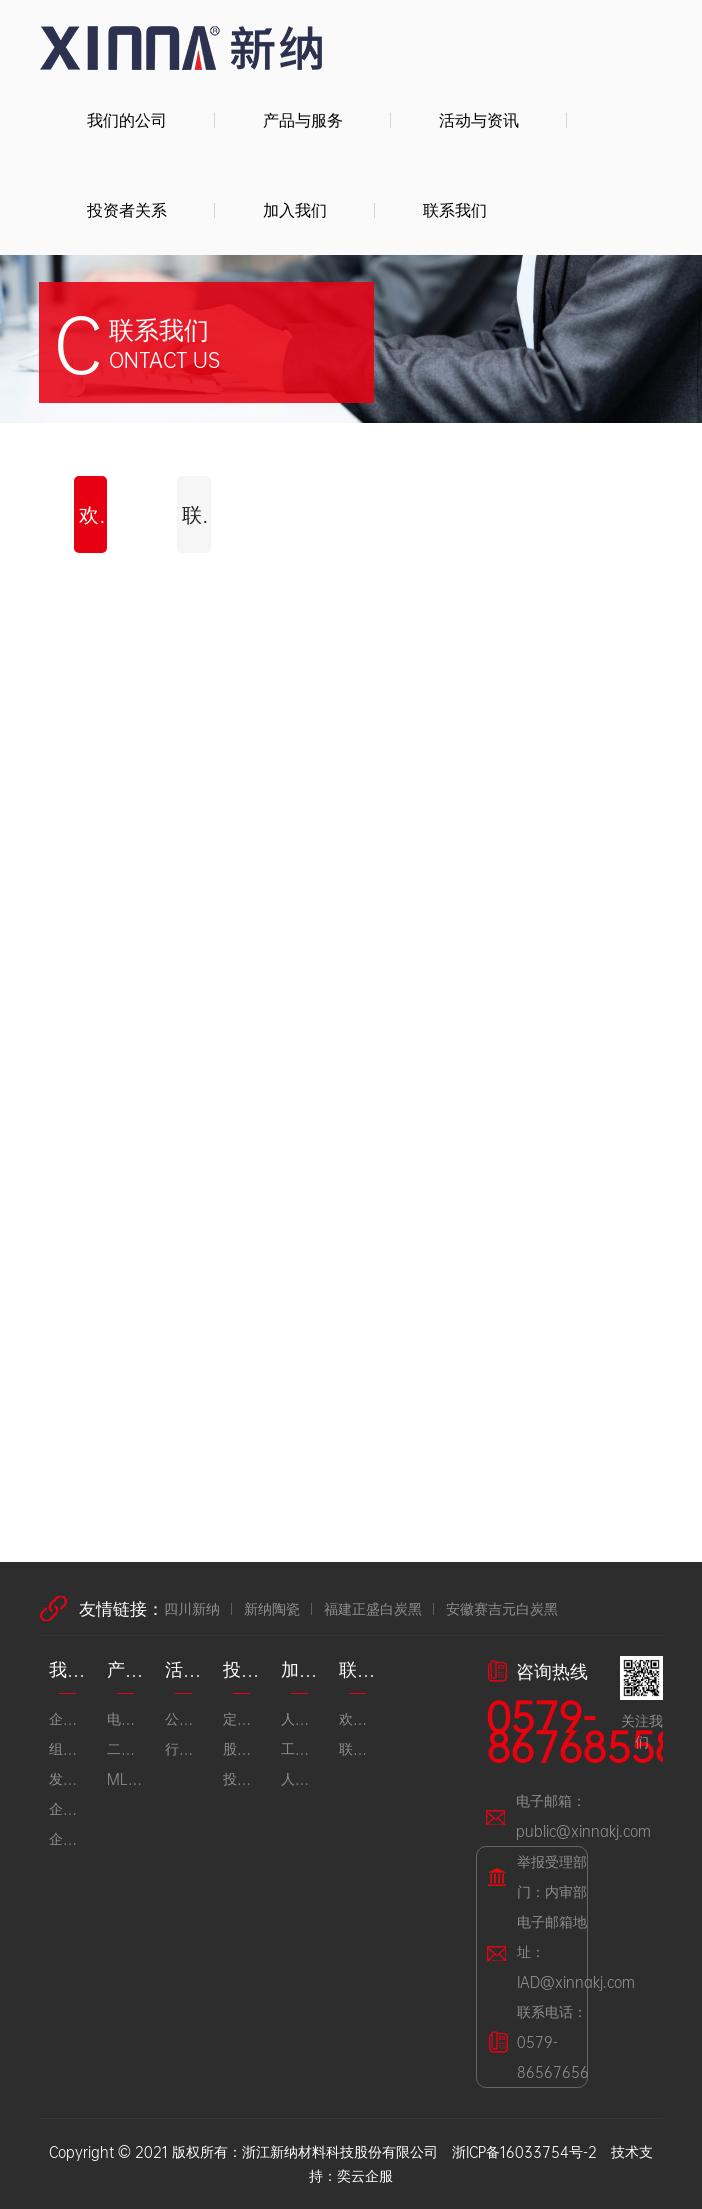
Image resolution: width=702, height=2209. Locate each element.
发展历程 (68, 1778)
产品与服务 (303, 119)
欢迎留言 (93, 514)
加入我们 (295, 209)
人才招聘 (300, 1778)
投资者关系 (127, 209)
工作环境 (300, 1748)
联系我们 (455, 209)
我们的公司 (127, 119)
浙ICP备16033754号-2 (524, 2151)
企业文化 (68, 1808)
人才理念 (300, 1718)
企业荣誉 (68, 1838)
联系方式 (196, 514)
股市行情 (242, 1748)
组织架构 (68, 1748)
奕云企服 (365, 2175)
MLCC (126, 1778)
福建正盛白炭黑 (373, 1608)
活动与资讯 (479, 119)
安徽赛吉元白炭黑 (502, 1608)
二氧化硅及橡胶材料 (126, 1748)
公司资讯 (184, 1718)
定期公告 (242, 1718)
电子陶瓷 (126, 1718)
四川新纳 (192, 1608)
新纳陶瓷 (272, 1608)
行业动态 (184, 1748)
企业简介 (68, 1718)
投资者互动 (242, 1778)
